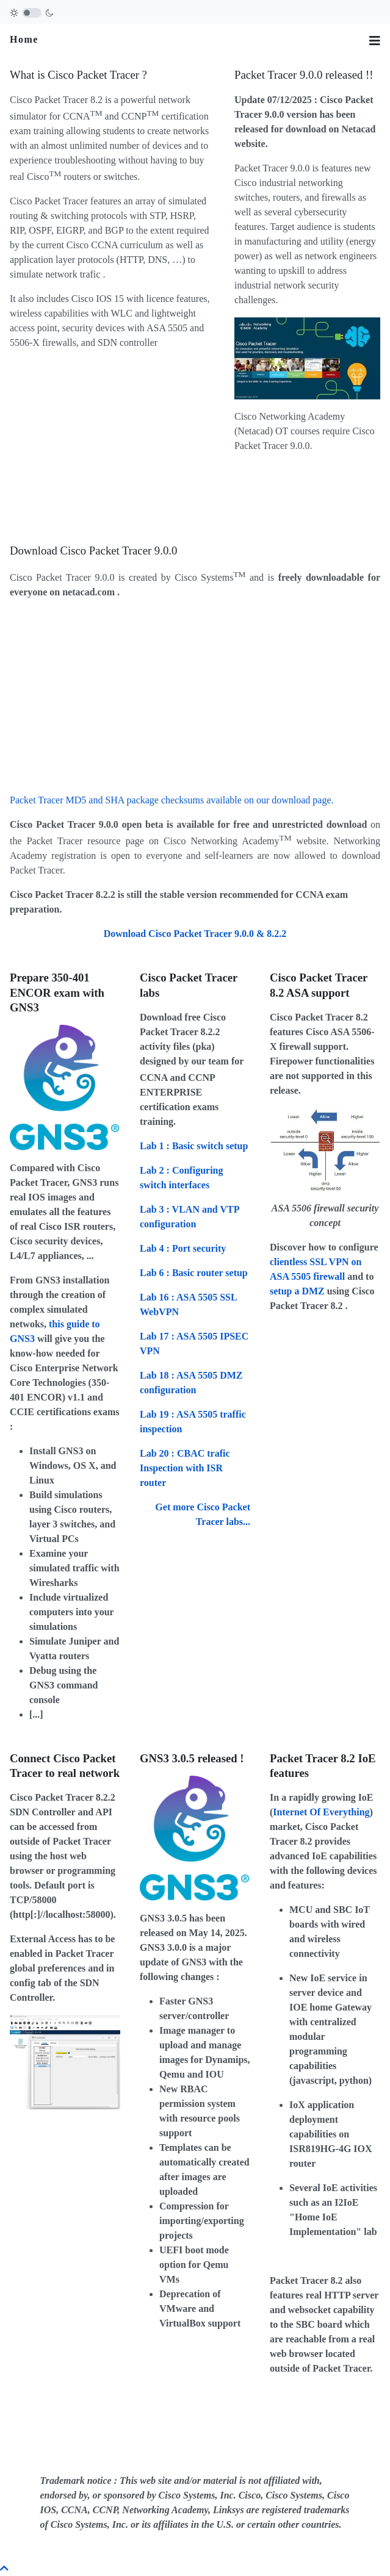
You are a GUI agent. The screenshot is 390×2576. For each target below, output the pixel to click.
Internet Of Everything (321, 1812)
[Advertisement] (112, 445)
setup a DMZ (297, 1291)
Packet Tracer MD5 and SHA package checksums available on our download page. (172, 800)
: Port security (183, 1248)
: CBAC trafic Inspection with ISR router (185, 1468)
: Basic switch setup (194, 1146)
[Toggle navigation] (374, 41)
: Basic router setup (194, 1273)
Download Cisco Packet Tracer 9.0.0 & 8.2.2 (195, 933)
